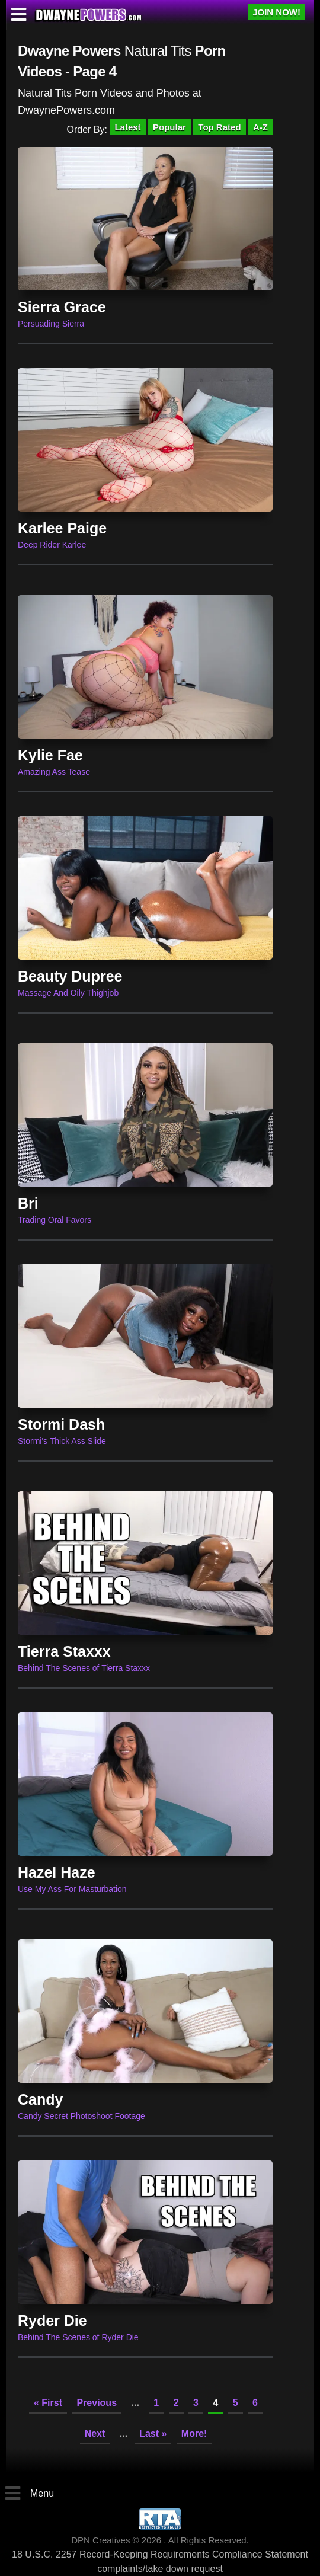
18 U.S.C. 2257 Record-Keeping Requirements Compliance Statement (160, 2554)
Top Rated (219, 127)
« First (48, 2403)
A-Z (260, 127)
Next (95, 2433)
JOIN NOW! (276, 12)
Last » (153, 2433)
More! (194, 2433)
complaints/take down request (160, 2569)
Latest (127, 127)
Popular (169, 127)
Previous (96, 2403)
